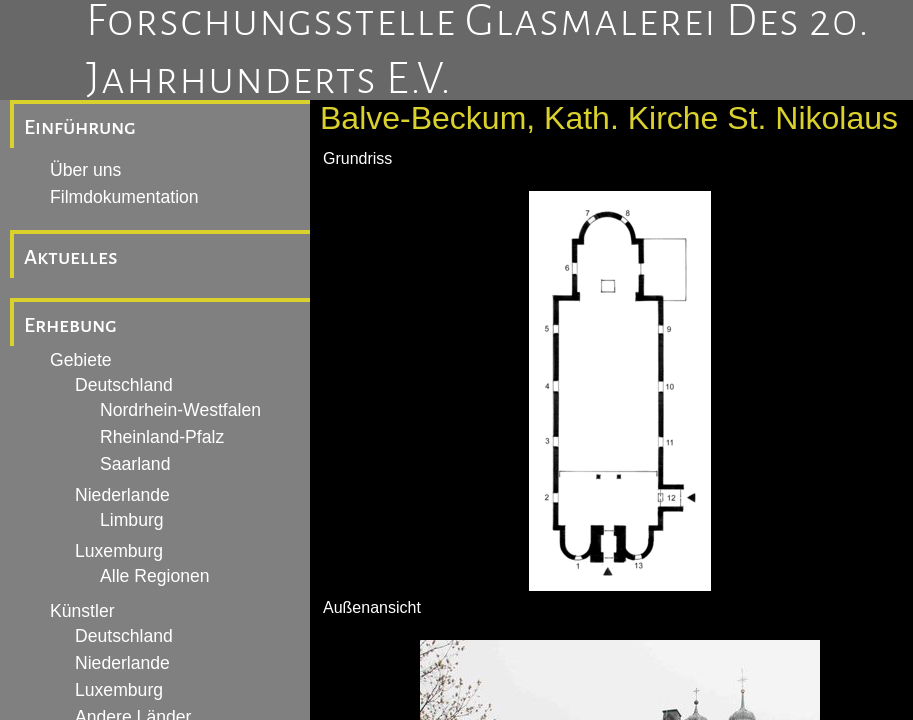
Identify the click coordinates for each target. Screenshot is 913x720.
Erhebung (70, 325)
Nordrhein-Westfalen (180, 410)
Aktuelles (71, 257)
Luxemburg (119, 551)
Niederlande (122, 495)
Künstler (82, 611)
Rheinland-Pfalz (162, 437)
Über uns (85, 170)
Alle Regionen (155, 576)
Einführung (80, 127)
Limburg (132, 520)
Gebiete (81, 360)
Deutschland (124, 385)
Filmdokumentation (124, 197)
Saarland (135, 464)
